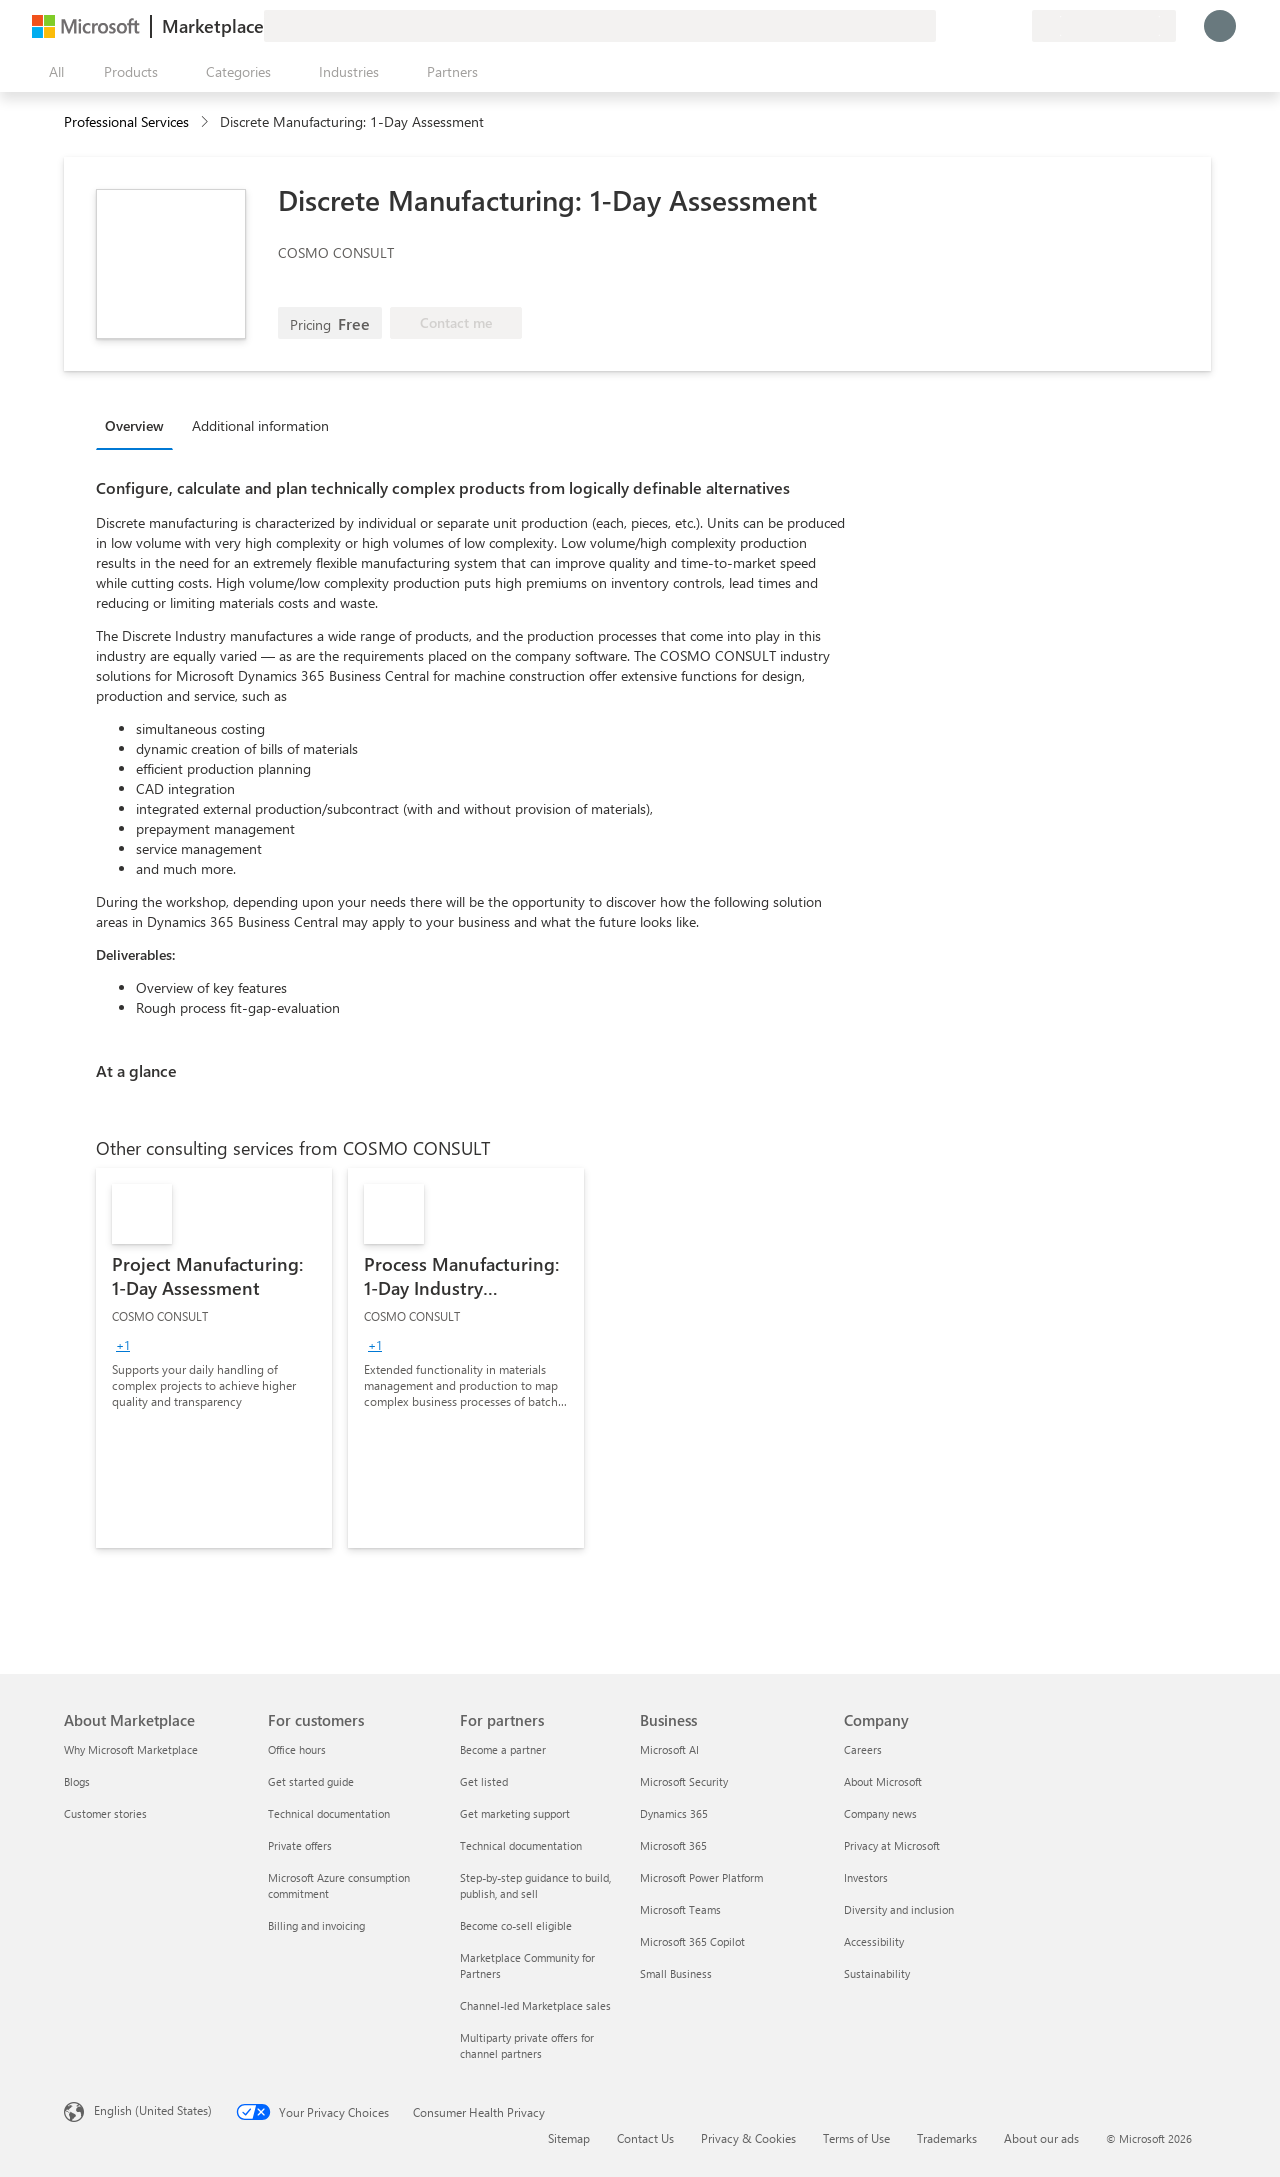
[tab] (139, 425)
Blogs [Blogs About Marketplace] (77, 1781)
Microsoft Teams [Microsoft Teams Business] (680, 1909)
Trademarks (947, 2138)
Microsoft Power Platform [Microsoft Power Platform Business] (701, 1877)
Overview (134, 425)
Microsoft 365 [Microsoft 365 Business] (673, 1845)
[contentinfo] (206, 122)
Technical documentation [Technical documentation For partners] (521, 1845)
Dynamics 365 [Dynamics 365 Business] (674, 1813)
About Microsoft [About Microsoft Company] (883, 1781)
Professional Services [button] (126, 121)
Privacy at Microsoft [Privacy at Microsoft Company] (892, 1845)
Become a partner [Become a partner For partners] (503, 1749)
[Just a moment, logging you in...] (1220, 26)
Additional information (260, 425)
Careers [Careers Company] (863, 1749)
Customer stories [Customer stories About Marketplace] (105, 1813)
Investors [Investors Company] (866, 1877)
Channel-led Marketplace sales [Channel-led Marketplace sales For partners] (535, 2005)
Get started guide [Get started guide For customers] (311, 1781)
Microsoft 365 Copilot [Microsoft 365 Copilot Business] (692, 1941)
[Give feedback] (944, 26)
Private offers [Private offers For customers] (300, 1845)
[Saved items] (992, 26)
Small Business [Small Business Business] (676, 1973)
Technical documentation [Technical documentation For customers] (329, 1813)
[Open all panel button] (52, 72)
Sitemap (569, 2138)
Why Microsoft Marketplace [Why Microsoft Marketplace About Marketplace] (131, 1749)
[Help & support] (968, 26)
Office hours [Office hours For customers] (297, 1749)
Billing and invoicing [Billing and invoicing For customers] (316, 1925)
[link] (214, 1358)
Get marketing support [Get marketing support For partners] (515, 1813)
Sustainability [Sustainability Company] (877, 1973)
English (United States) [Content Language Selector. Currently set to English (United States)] (153, 2110)
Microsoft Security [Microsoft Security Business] (684, 1781)
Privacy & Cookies (748, 2138)
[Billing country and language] (1104, 26)
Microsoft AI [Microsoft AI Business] (669, 1749)
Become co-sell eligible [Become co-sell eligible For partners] (516, 1925)
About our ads (1041, 2138)
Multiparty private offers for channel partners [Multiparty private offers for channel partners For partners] (527, 2045)
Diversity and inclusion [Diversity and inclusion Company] (899, 1909)
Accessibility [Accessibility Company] (874, 1941)
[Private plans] (1016, 26)
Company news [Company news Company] (880, 1813)
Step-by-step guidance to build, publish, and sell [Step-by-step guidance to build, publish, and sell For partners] (535, 1885)
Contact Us (645, 2138)
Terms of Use (856, 2138)
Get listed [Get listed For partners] (484, 1781)
